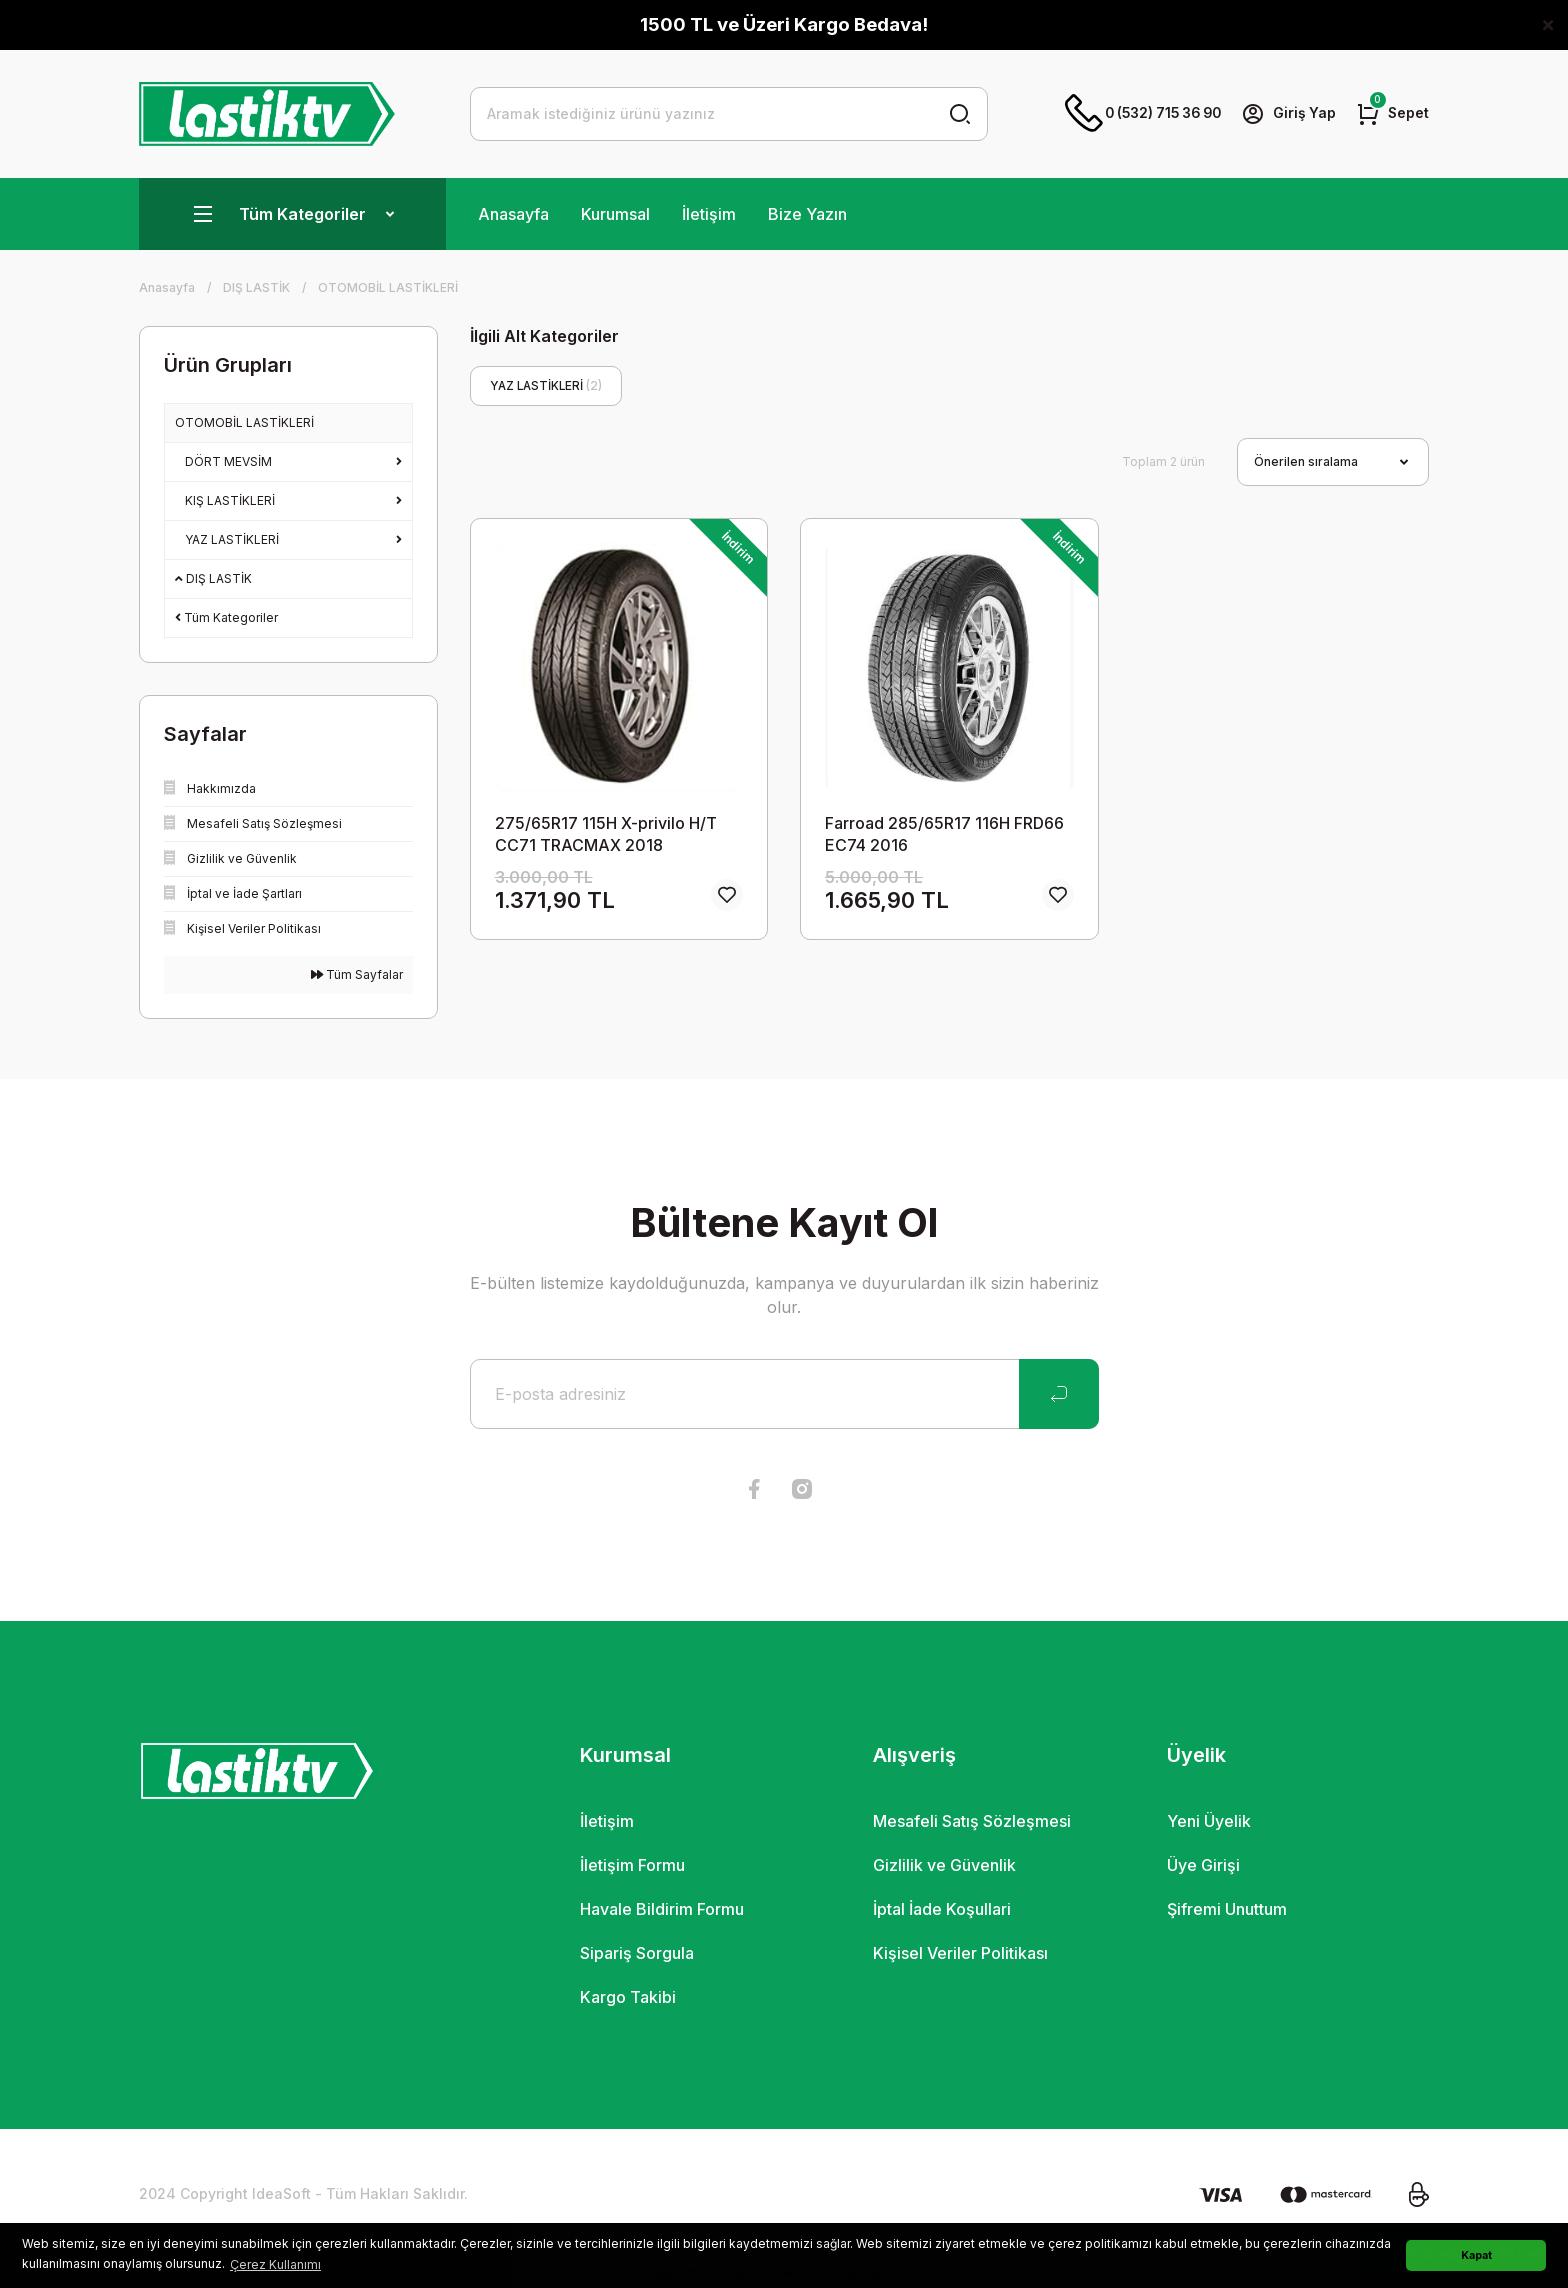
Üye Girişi (1203, 1865)
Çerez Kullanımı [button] (275, 2264)
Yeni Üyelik (1209, 1821)
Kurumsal (615, 214)
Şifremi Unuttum (1227, 1909)
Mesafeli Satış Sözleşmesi (972, 1821)
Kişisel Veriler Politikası (960, 1953)
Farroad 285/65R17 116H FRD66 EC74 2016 (944, 834)
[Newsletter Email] (784, 1394)
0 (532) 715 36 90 (1136, 114)
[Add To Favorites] (727, 896)
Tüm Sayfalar (357, 974)
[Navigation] (292, 214)
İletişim (709, 214)
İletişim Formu (632, 1865)
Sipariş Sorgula (637, 1953)
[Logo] (267, 114)
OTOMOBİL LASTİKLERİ (388, 287)
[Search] (729, 114)
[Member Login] (1287, 114)
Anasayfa (513, 214)
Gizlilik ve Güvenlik (944, 1865)
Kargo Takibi (628, 1997)
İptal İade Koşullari (942, 1909)
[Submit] (1059, 1394)
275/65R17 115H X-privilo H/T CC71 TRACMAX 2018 (606, 834)
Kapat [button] (1476, 2255)
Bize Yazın (807, 214)
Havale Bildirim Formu (662, 1909)
